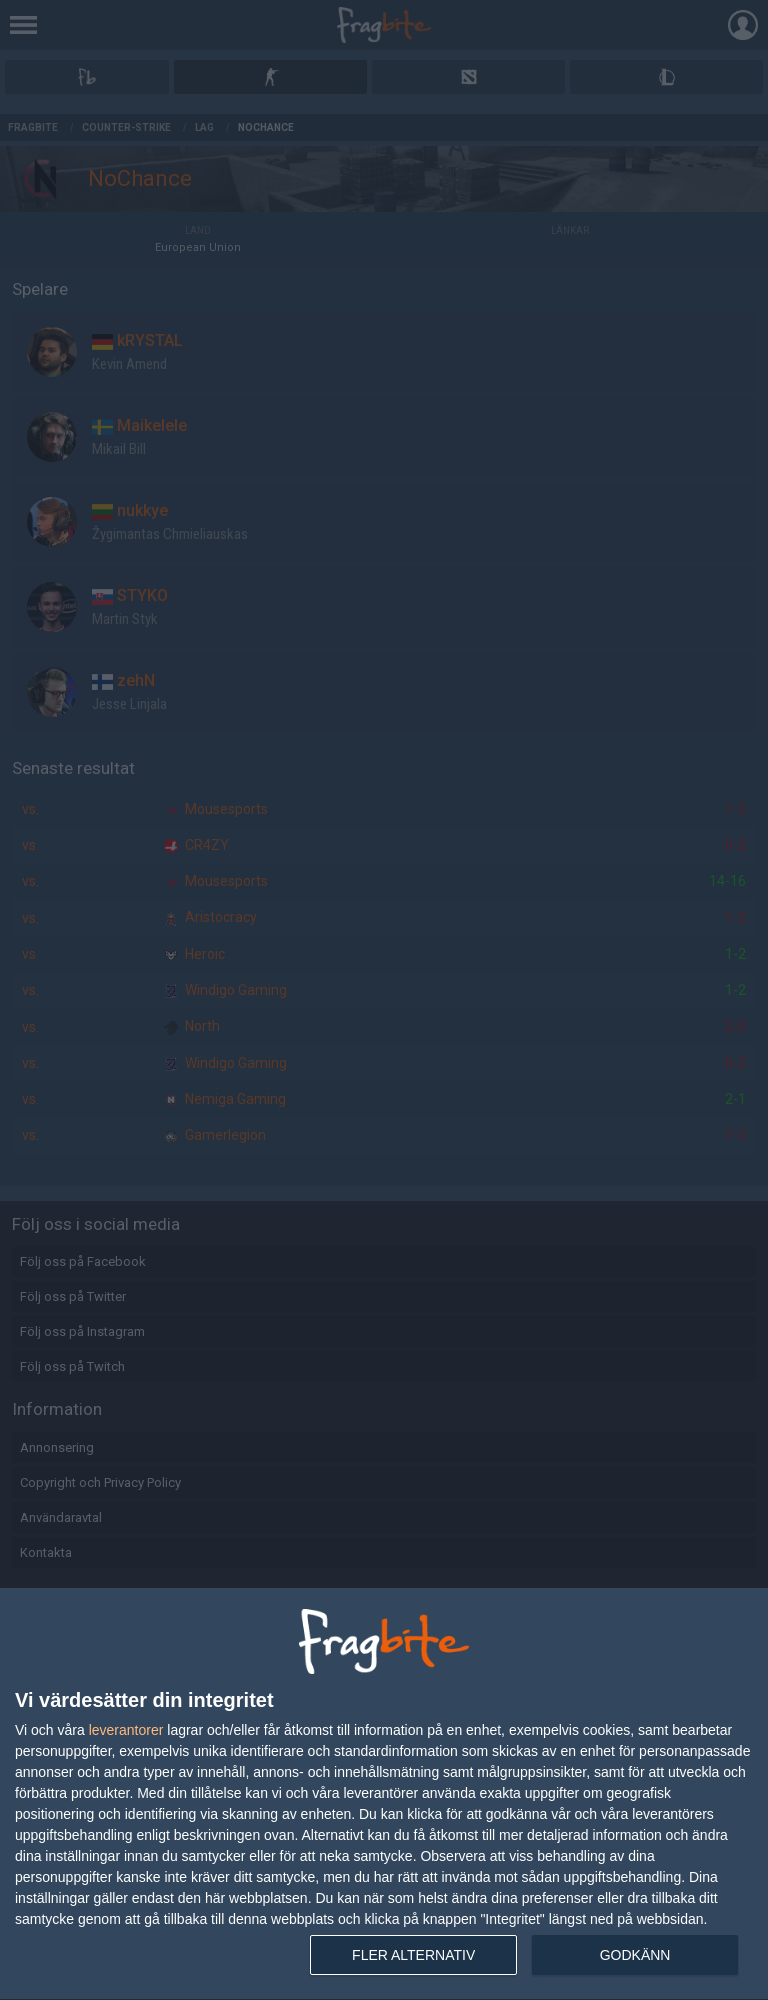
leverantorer (126, 1730)
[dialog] (384, 1794)
